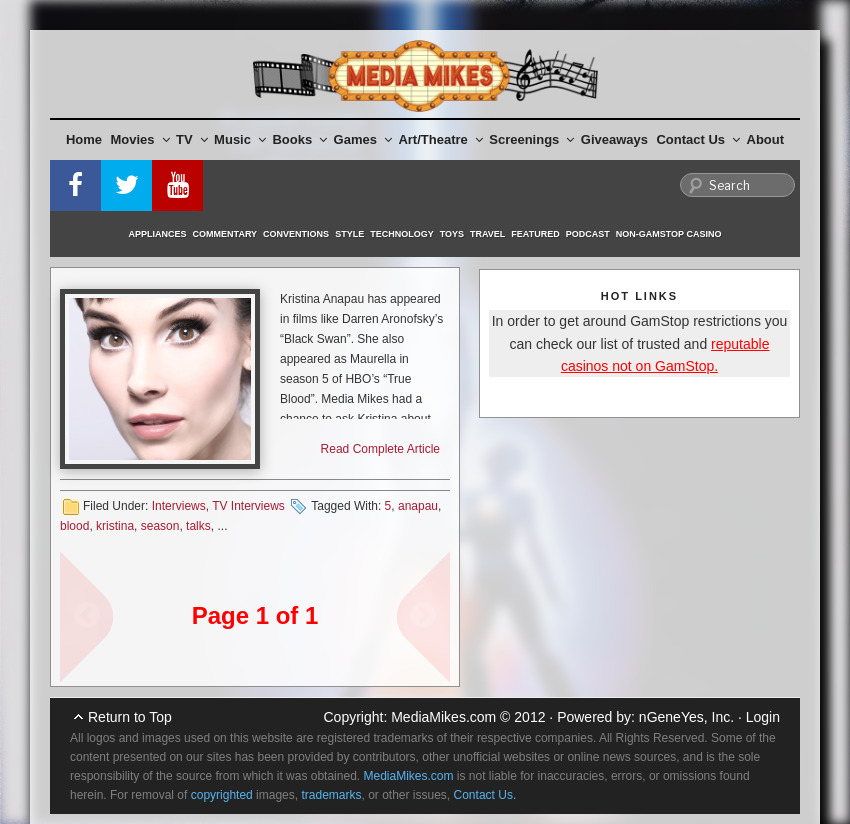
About (766, 139)
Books (299, 139)
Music (240, 139)
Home (84, 139)
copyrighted (222, 795)
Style (349, 234)
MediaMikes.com (443, 717)
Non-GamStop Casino (669, 234)
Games (363, 139)
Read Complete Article (380, 449)
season (160, 526)
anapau (418, 506)
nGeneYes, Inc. (686, 717)
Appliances (158, 234)
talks (198, 526)
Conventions (296, 234)
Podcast (588, 234)
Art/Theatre (440, 139)
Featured (535, 234)
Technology (402, 234)
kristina (115, 526)
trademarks (331, 795)
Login (763, 717)
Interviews (179, 506)
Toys (452, 234)
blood (74, 526)
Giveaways (614, 139)
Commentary (225, 234)
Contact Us (698, 139)
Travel (487, 234)
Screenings (531, 139)
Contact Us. (485, 795)
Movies (140, 139)
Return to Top (130, 717)
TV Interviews (248, 506)
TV (192, 139)
